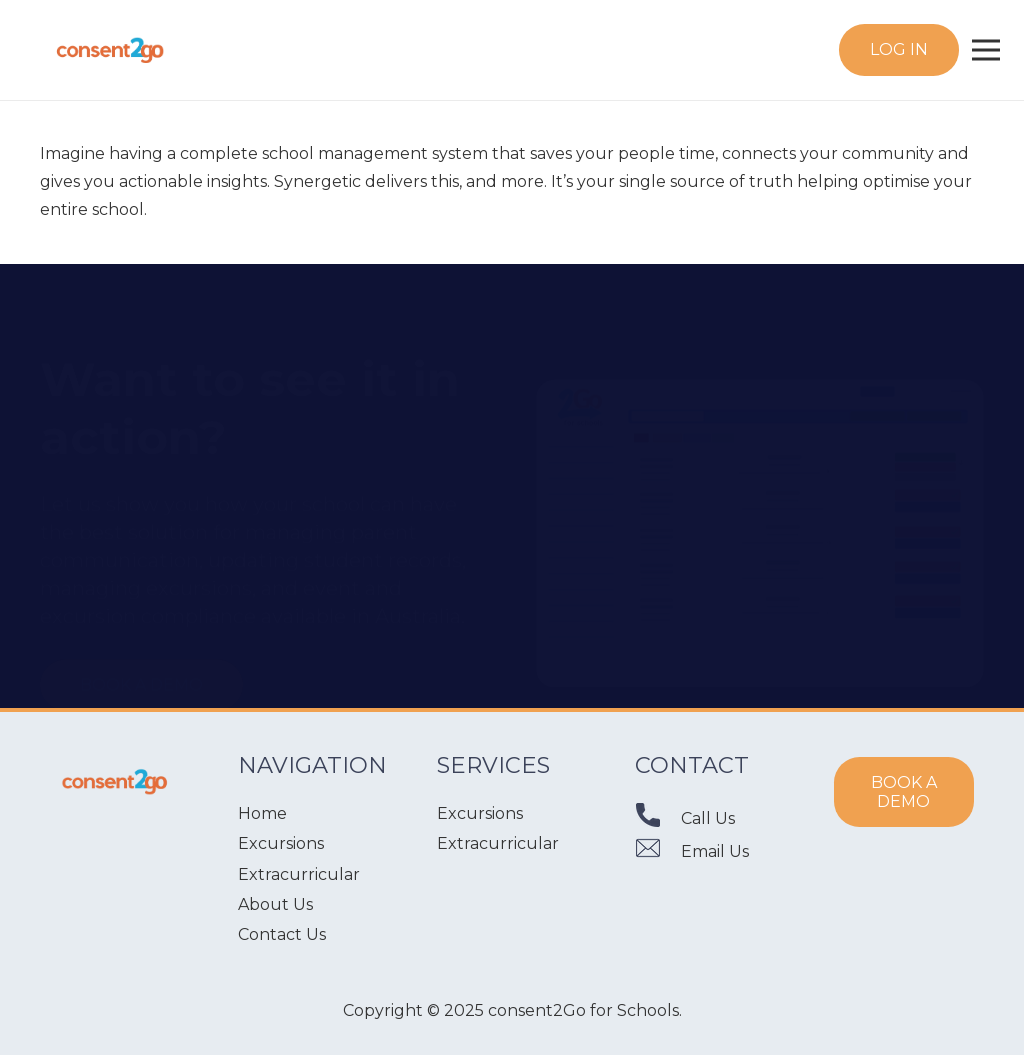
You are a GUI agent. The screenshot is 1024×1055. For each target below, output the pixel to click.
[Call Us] (658, 819)
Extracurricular (299, 874)
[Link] (110, 50)
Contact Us (282, 934)
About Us (275, 904)
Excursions (281, 843)
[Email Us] (658, 852)
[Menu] (986, 50)
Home (262, 813)
